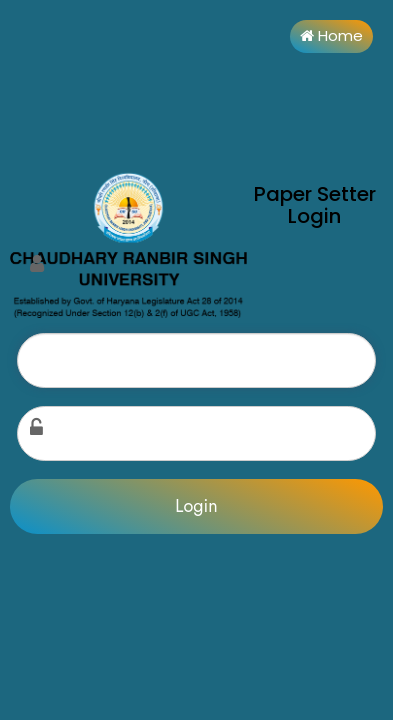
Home (331, 35)
